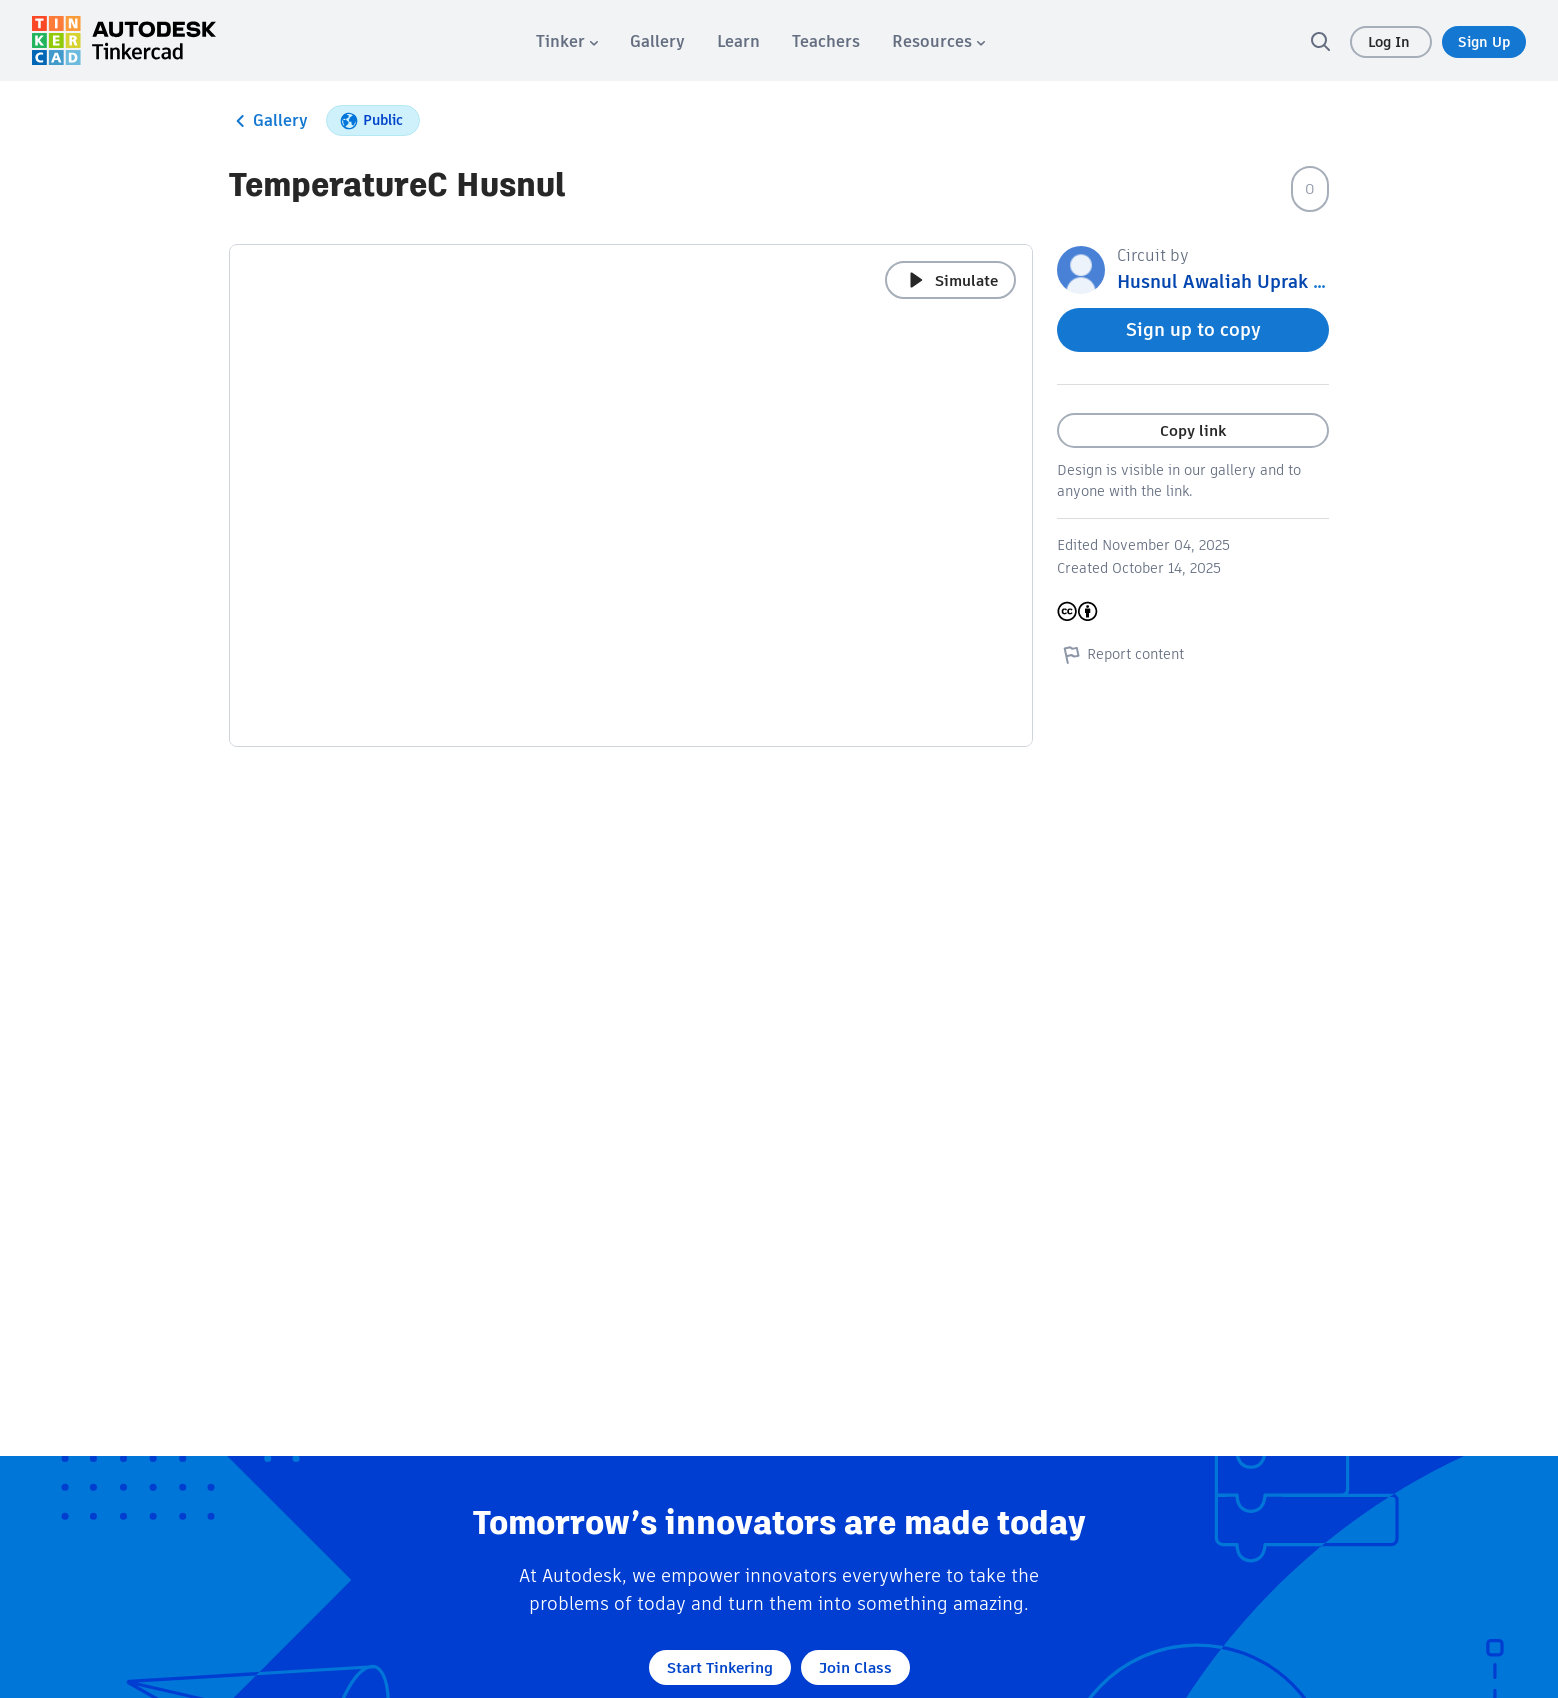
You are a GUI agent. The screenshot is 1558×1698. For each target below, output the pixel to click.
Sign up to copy (1193, 329)
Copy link (1193, 430)
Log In (1391, 42)
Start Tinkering (720, 1667)
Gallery (268, 121)
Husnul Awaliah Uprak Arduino (1249, 281)
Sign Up (1484, 42)
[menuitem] (567, 41)
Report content (1120, 654)
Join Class (855, 1667)
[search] (1320, 41)
